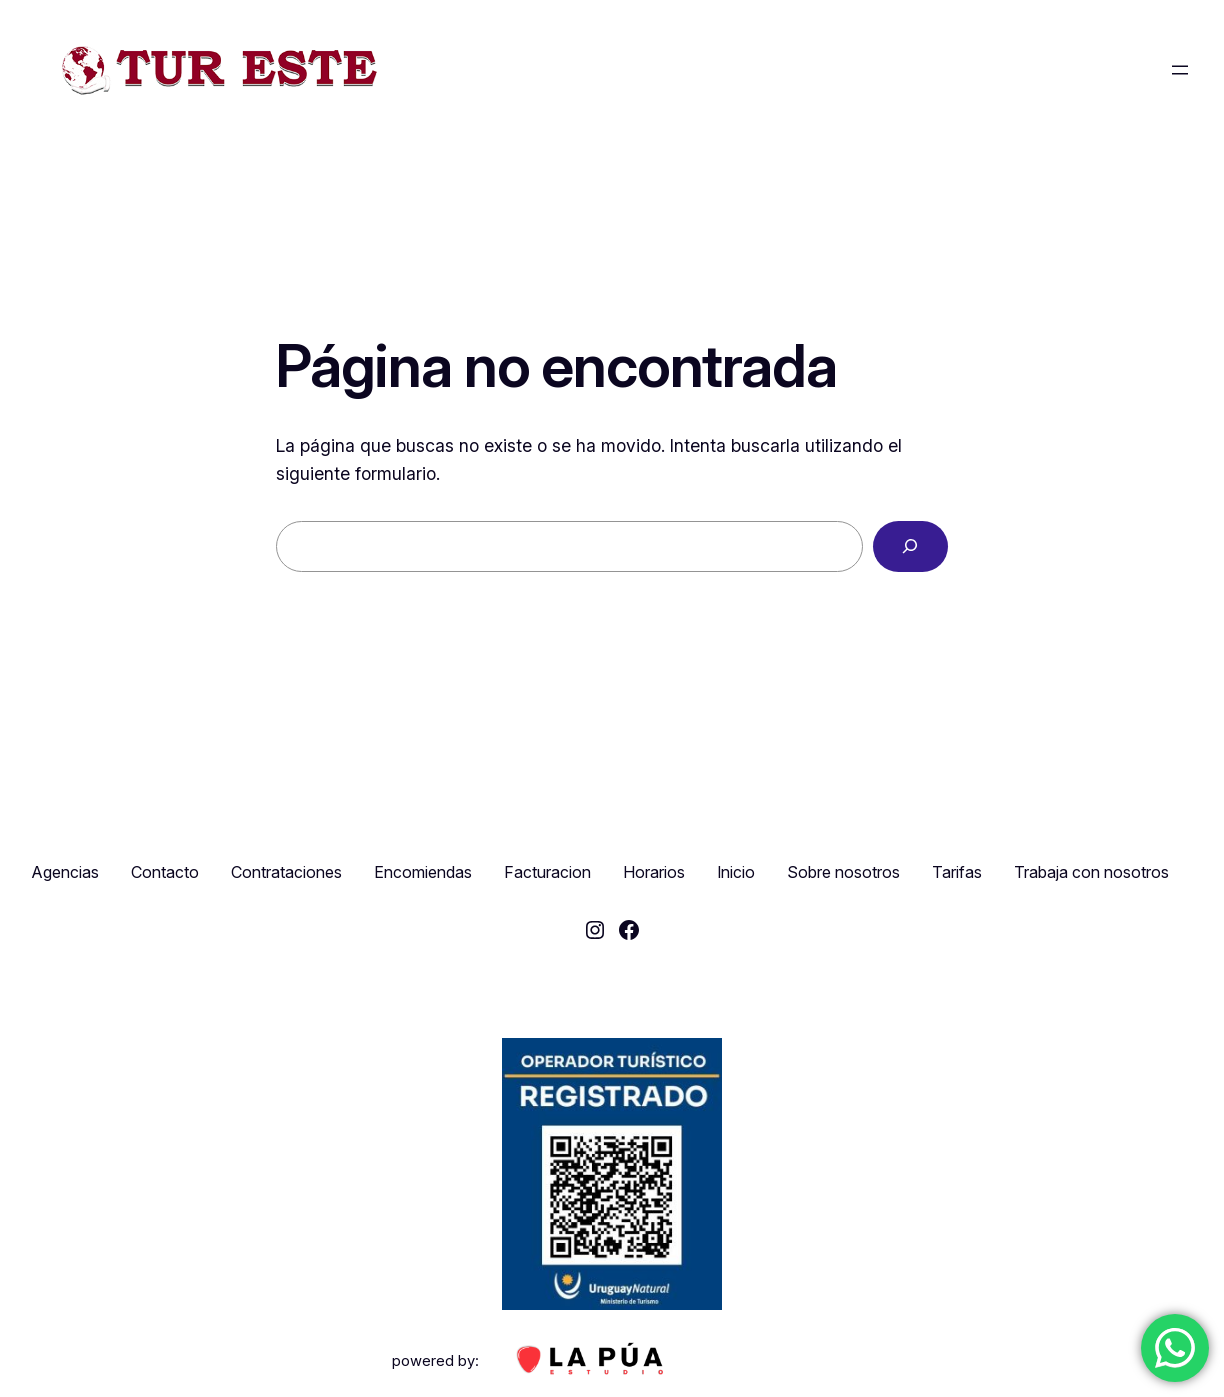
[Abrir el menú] (1180, 70)
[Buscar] (910, 547)
